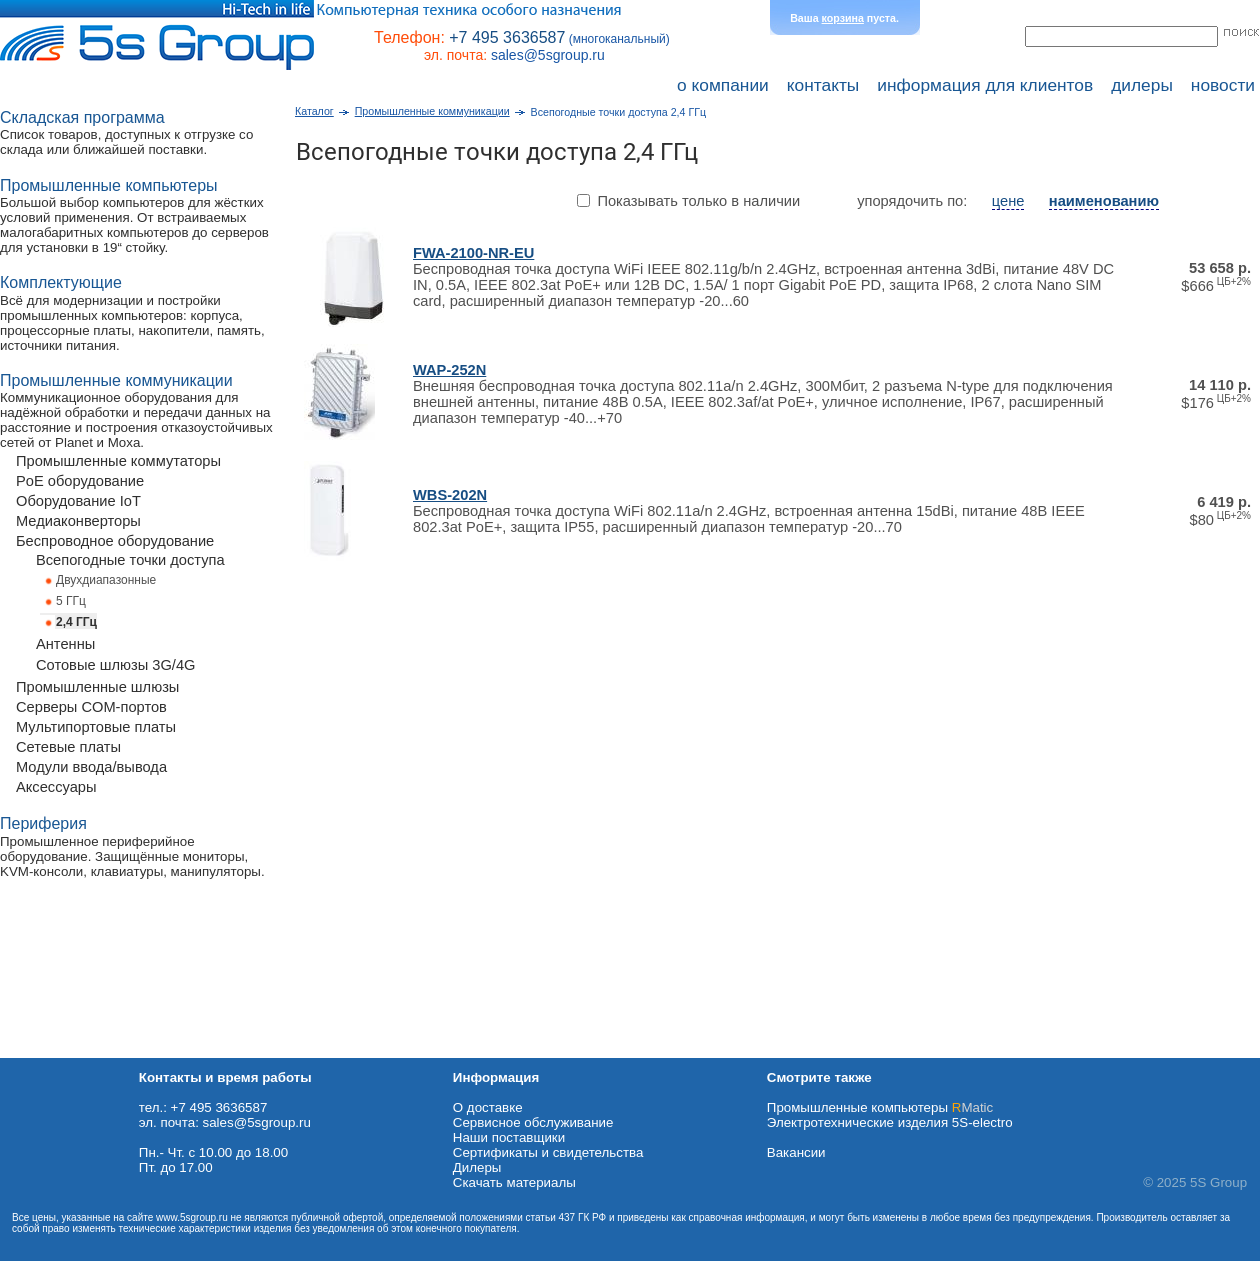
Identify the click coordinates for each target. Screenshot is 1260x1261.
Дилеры (477, 1167)
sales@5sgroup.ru (548, 55)
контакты (823, 85)
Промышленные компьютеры (880, 1107)
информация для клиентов (985, 85)
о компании (723, 85)
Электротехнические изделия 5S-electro (890, 1122)
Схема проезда (47, 1050)
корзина (843, 18)
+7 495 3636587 (507, 37)
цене (1008, 201)
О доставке (488, 1107)
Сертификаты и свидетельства (548, 1152)
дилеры (1142, 85)
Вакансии (796, 1152)
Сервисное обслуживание (533, 1122)
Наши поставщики (509, 1137)
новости (1223, 85)
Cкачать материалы (514, 1182)
